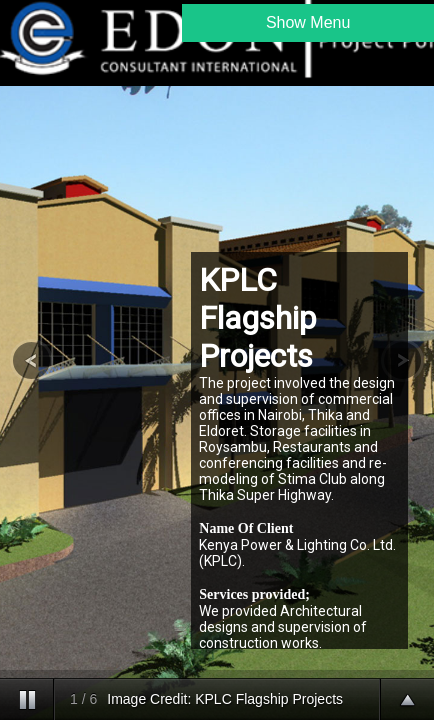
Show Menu (308, 22)
